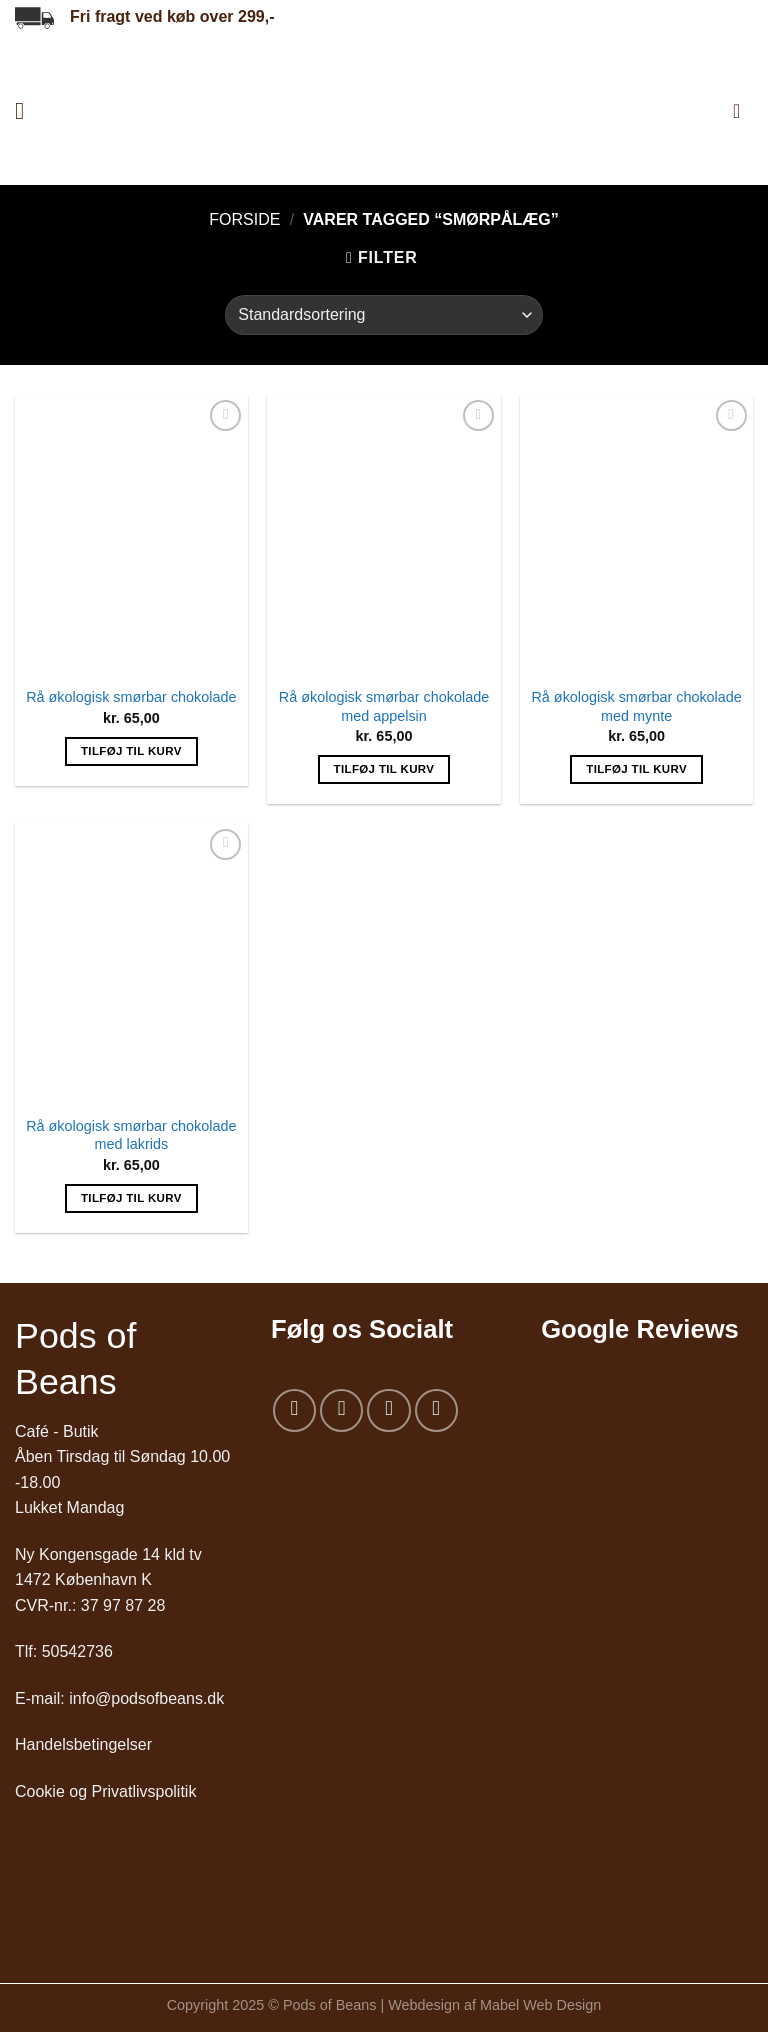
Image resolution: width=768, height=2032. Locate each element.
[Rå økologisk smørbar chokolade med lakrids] (131, 964)
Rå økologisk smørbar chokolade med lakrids (131, 1135)
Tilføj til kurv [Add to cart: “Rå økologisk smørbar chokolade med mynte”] (636, 769)
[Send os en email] (388, 1410)
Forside (244, 219)
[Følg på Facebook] (294, 1410)
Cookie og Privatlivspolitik (105, 1791)
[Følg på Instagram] (341, 1410)
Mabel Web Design (540, 2005)
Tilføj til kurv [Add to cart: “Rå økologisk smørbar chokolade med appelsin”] (384, 769)
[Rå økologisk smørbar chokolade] (131, 535)
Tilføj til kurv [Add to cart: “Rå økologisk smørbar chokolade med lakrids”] (131, 1198)
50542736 (77, 1651)
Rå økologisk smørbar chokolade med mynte (636, 706)
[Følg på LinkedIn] (436, 1410)
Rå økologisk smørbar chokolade (131, 697)
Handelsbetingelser (83, 1744)
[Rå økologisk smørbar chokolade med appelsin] (383, 535)
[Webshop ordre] (383, 315)
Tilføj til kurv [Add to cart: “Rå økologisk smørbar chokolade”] (131, 751)
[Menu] (27, 110)
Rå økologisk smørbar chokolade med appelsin (384, 706)
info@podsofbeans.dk (146, 1698)
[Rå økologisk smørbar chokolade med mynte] (636, 535)
